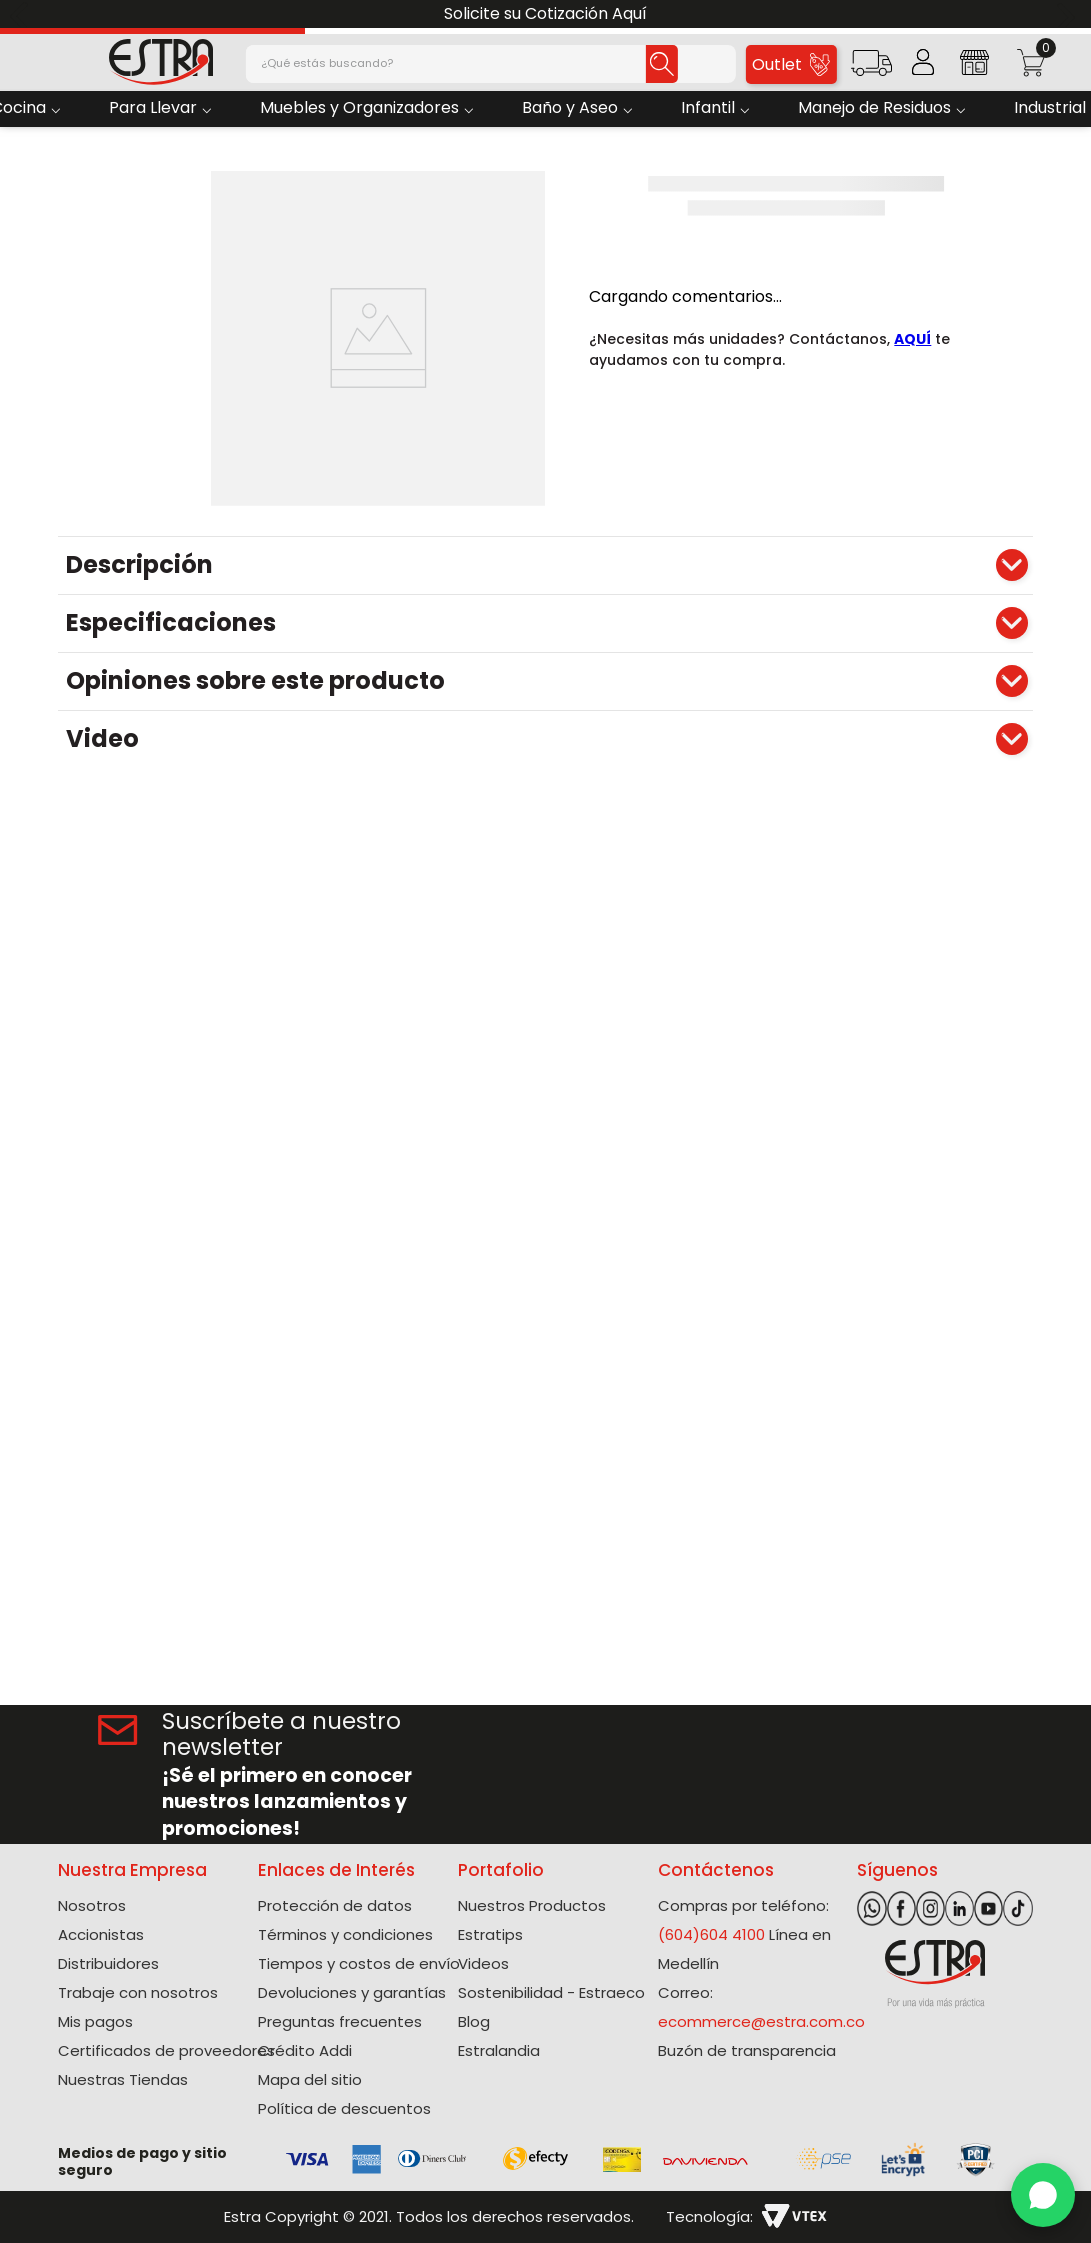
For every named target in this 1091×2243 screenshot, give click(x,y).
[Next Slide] (1068, 14)
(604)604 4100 (711, 1934)
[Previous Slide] (22, 14)
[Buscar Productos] (661, 64)
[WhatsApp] (1043, 2195)
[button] (871, 69)
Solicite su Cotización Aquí (545, 13)
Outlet (790, 64)
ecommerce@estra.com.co (761, 2021)
